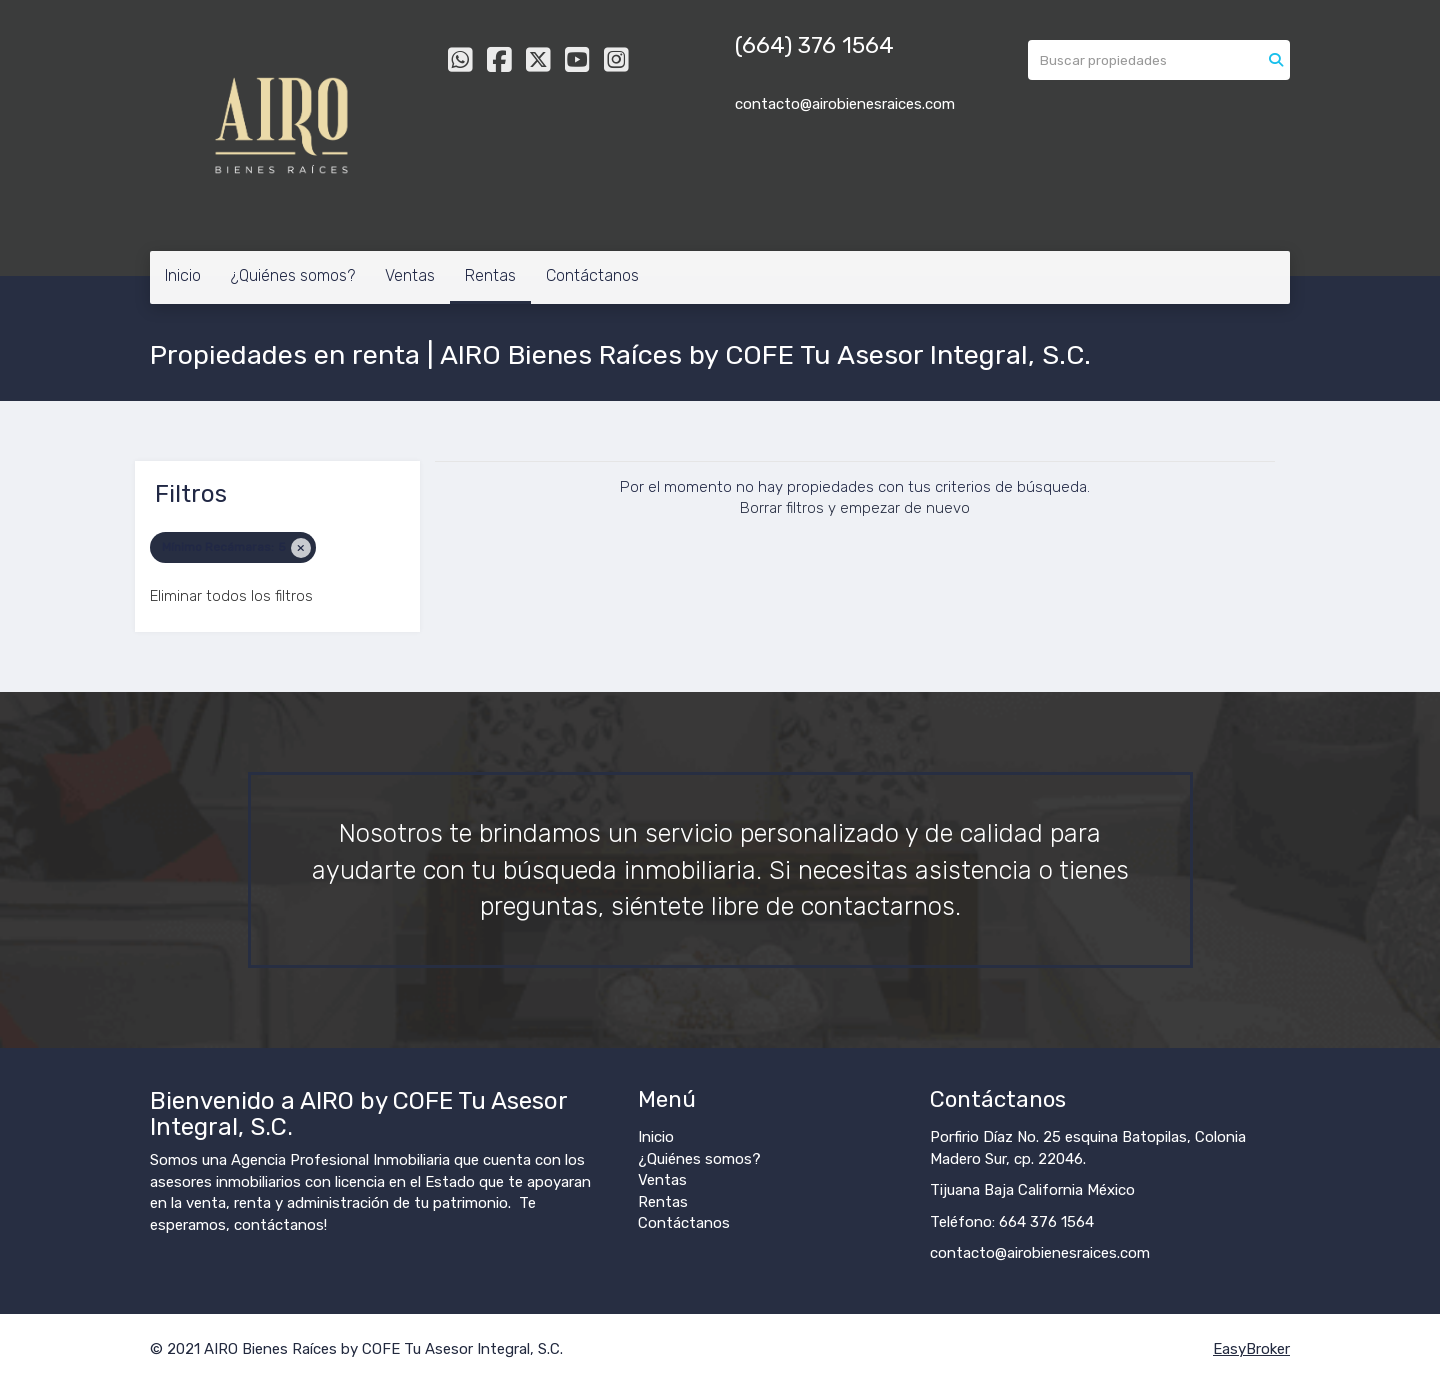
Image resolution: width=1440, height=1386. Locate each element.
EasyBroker (1251, 1349)
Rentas (490, 275)
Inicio (183, 275)
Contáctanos (592, 275)
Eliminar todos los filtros (231, 596)
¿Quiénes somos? (293, 275)
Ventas (410, 275)
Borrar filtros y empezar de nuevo (855, 508)
